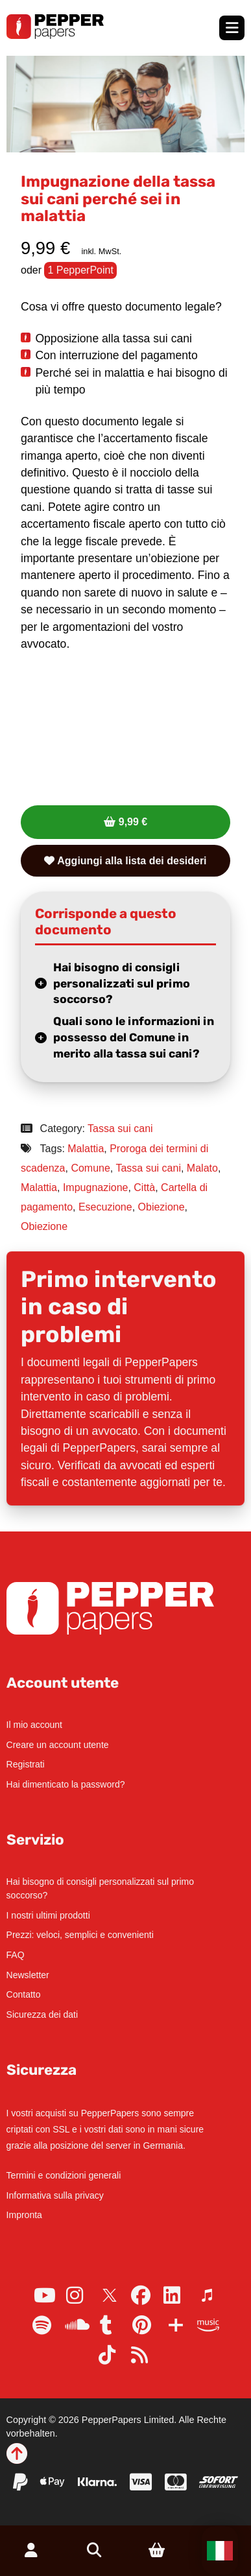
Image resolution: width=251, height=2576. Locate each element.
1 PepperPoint (80, 270)
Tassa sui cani (120, 1128)
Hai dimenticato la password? (65, 1784)
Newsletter (27, 1975)
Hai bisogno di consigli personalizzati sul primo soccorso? (121, 983)
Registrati (25, 1764)
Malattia (85, 1148)
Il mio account (34, 1724)
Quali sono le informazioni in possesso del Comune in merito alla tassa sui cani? (133, 1037)
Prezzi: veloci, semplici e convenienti (80, 1935)
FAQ (15, 1955)
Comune (90, 1168)
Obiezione (161, 1206)
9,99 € (133, 821)
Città (144, 1187)
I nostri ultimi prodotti (48, 1915)
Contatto (23, 1994)
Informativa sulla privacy (55, 2195)
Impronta (24, 2215)
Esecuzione (105, 1206)
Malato (202, 1168)
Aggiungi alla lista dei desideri (125, 860)
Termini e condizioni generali (63, 2175)
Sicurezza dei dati (42, 2014)
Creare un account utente (57, 1745)
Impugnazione (95, 1187)
